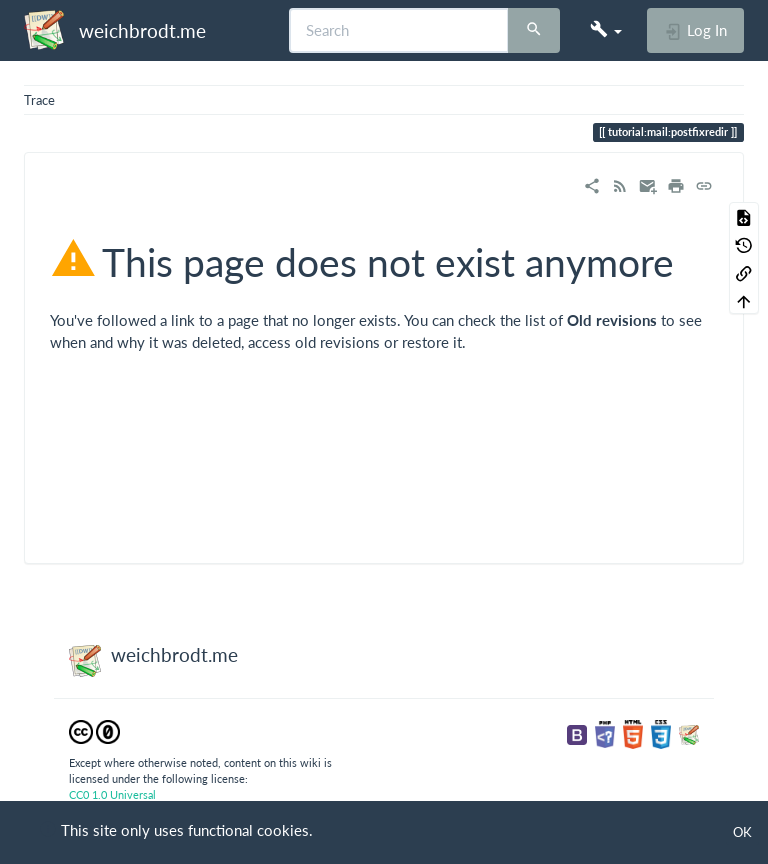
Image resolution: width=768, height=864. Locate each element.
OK (742, 832)
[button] (606, 30)
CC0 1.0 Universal (112, 794)
